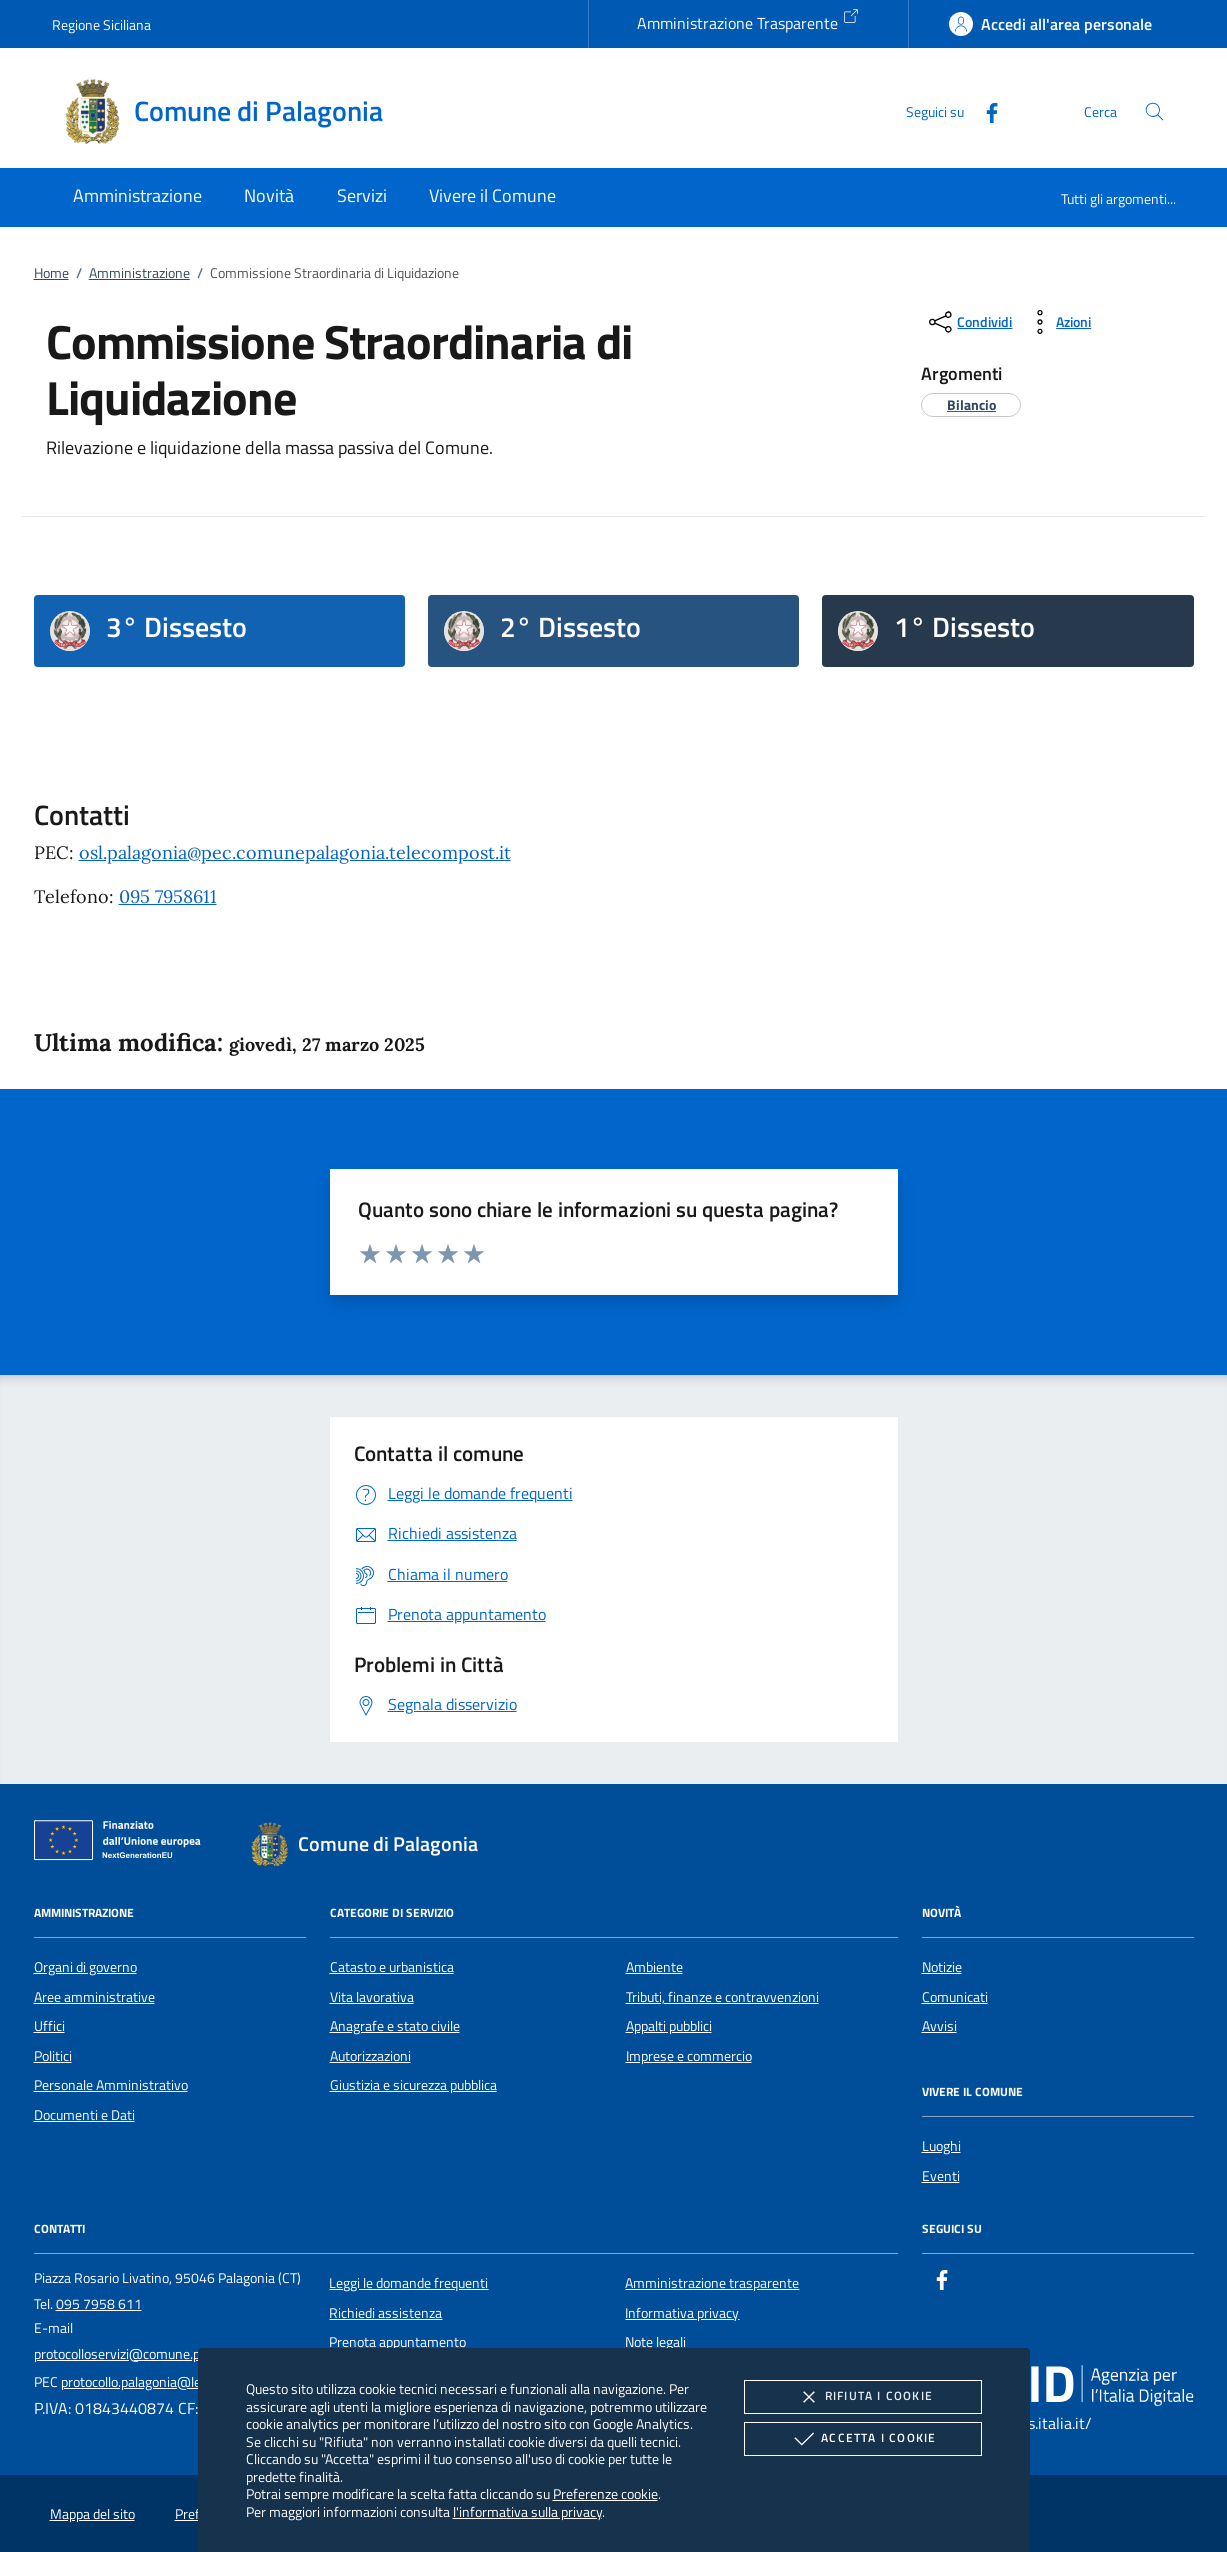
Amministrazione (139, 273)
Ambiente (654, 1967)
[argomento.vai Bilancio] (971, 404)
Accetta (862, 2439)
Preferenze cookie (605, 2493)
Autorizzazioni (370, 2056)
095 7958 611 (99, 2304)
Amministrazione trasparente (712, 2283)
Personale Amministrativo (111, 2085)
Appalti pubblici (669, 2026)
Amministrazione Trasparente (748, 21)
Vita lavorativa (372, 1997)
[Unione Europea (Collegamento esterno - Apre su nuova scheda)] (123, 1844)
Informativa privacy (682, 2313)
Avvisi (939, 2026)
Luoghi (941, 2146)
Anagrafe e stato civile (395, 2026)
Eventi (941, 2176)
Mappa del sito (92, 2514)
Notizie (942, 1967)
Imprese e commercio (689, 2056)
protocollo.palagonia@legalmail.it (157, 2382)
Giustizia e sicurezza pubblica (413, 2085)
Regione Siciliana (101, 24)
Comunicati (955, 1997)
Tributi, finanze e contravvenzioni (722, 1997)
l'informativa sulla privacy (527, 2511)
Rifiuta (863, 2397)
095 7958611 (168, 896)
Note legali (655, 2342)
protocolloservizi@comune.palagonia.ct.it (154, 2354)
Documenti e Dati (84, 2115)
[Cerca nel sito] (1154, 111)
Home (51, 273)
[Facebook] (984, 110)
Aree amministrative (94, 1997)
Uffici (49, 2026)
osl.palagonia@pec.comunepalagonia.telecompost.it (295, 852)
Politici (53, 2056)
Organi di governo (85, 1967)
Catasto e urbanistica (392, 1967)
